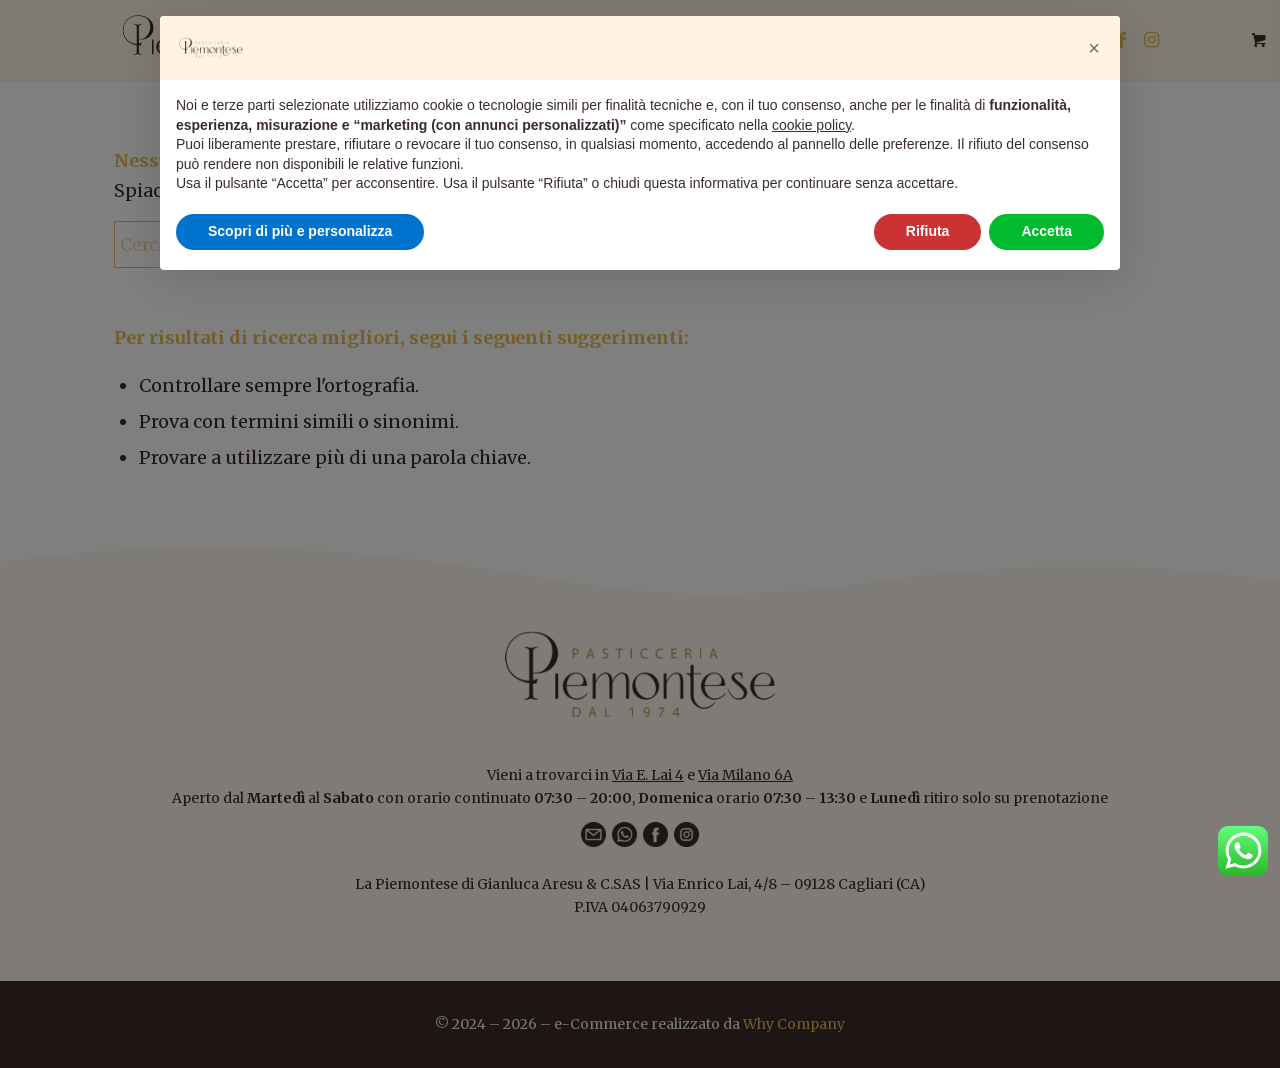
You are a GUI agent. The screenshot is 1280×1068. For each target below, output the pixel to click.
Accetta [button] (1046, 231)
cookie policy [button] (811, 125)
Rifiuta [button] (928, 231)
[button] (1094, 48)
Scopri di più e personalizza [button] (300, 231)
